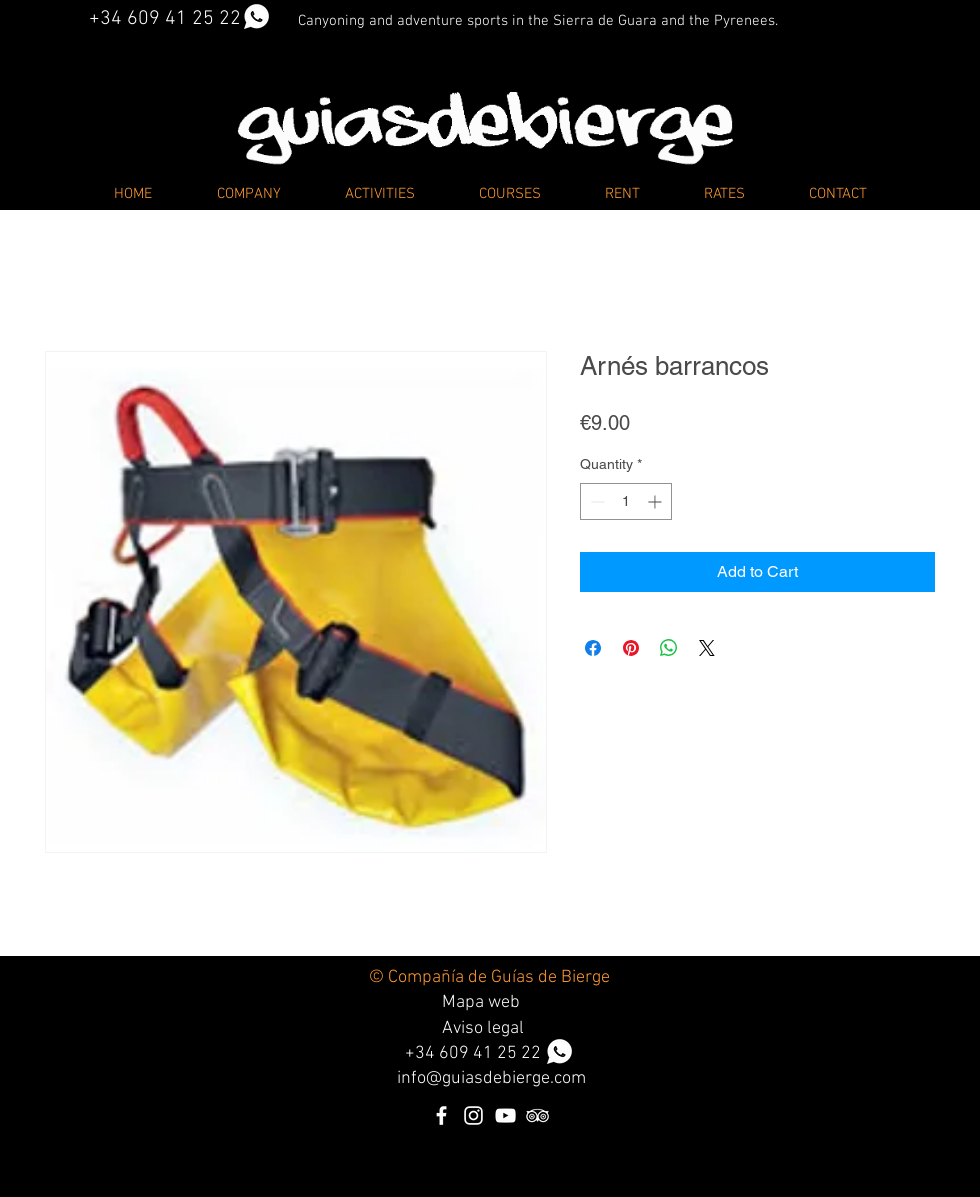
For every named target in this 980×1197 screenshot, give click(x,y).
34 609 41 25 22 (494, 1053)
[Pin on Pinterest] (631, 648)
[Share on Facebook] (593, 648)
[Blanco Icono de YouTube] (505, 1115)
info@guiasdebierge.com (491, 1078)
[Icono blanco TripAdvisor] (537, 1115)
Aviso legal (483, 1028)
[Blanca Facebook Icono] (441, 1115)
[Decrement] (595, 501)
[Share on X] (707, 648)
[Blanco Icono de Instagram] (473, 1115)
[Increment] (656, 501)
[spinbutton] (626, 501)
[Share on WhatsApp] (669, 648)
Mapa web (481, 1002)
